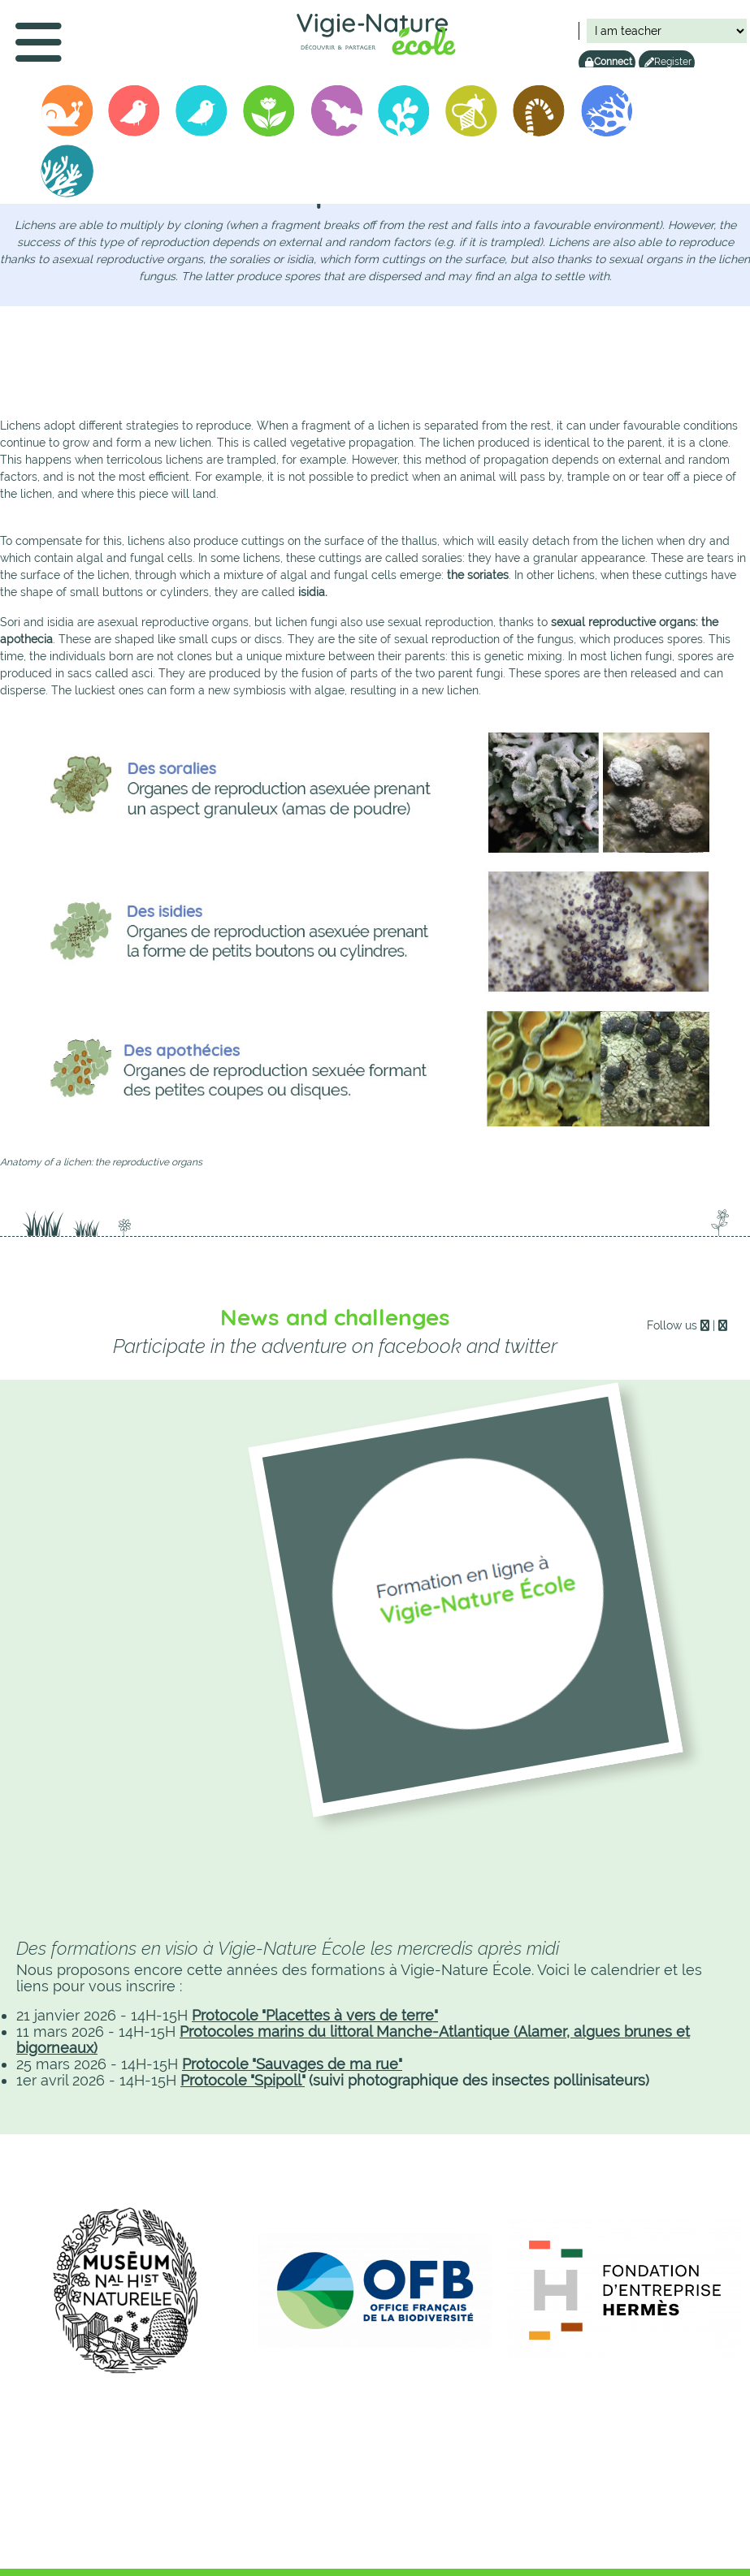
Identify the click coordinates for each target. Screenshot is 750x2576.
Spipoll (472, 114)
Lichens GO (608, 114)
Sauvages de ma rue (270, 114)
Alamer (67, 174)
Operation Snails (67, 114)
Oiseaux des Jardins (135, 114)
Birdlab (202, 114)
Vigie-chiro (337, 114)
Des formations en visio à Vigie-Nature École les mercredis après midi (287, 1948)
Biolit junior (405, 114)
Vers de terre (539, 114)
